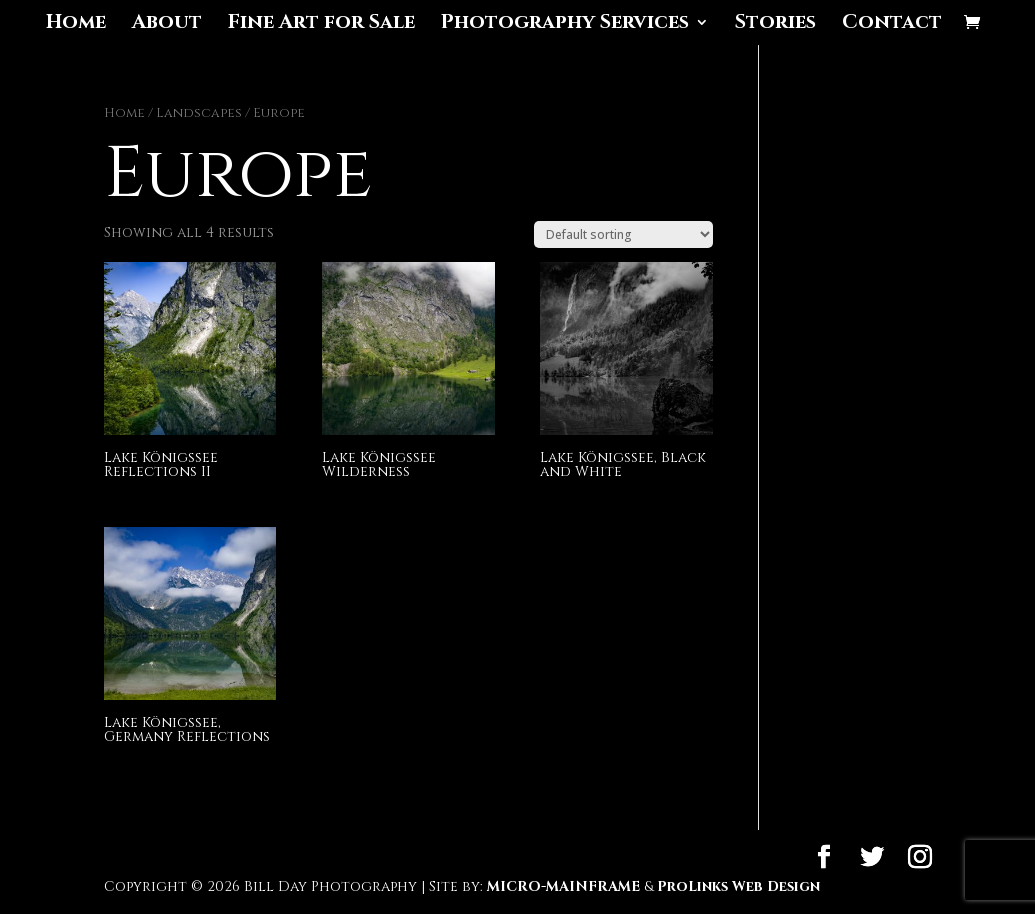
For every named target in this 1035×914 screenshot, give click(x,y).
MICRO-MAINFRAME (563, 886)
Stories (775, 25)
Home (76, 25)
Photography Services (565, 25)
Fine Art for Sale (321, 25)
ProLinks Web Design (738, 886)
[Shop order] (623, 234)
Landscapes (199, 113)
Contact (892, 25)
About (167, 25)
